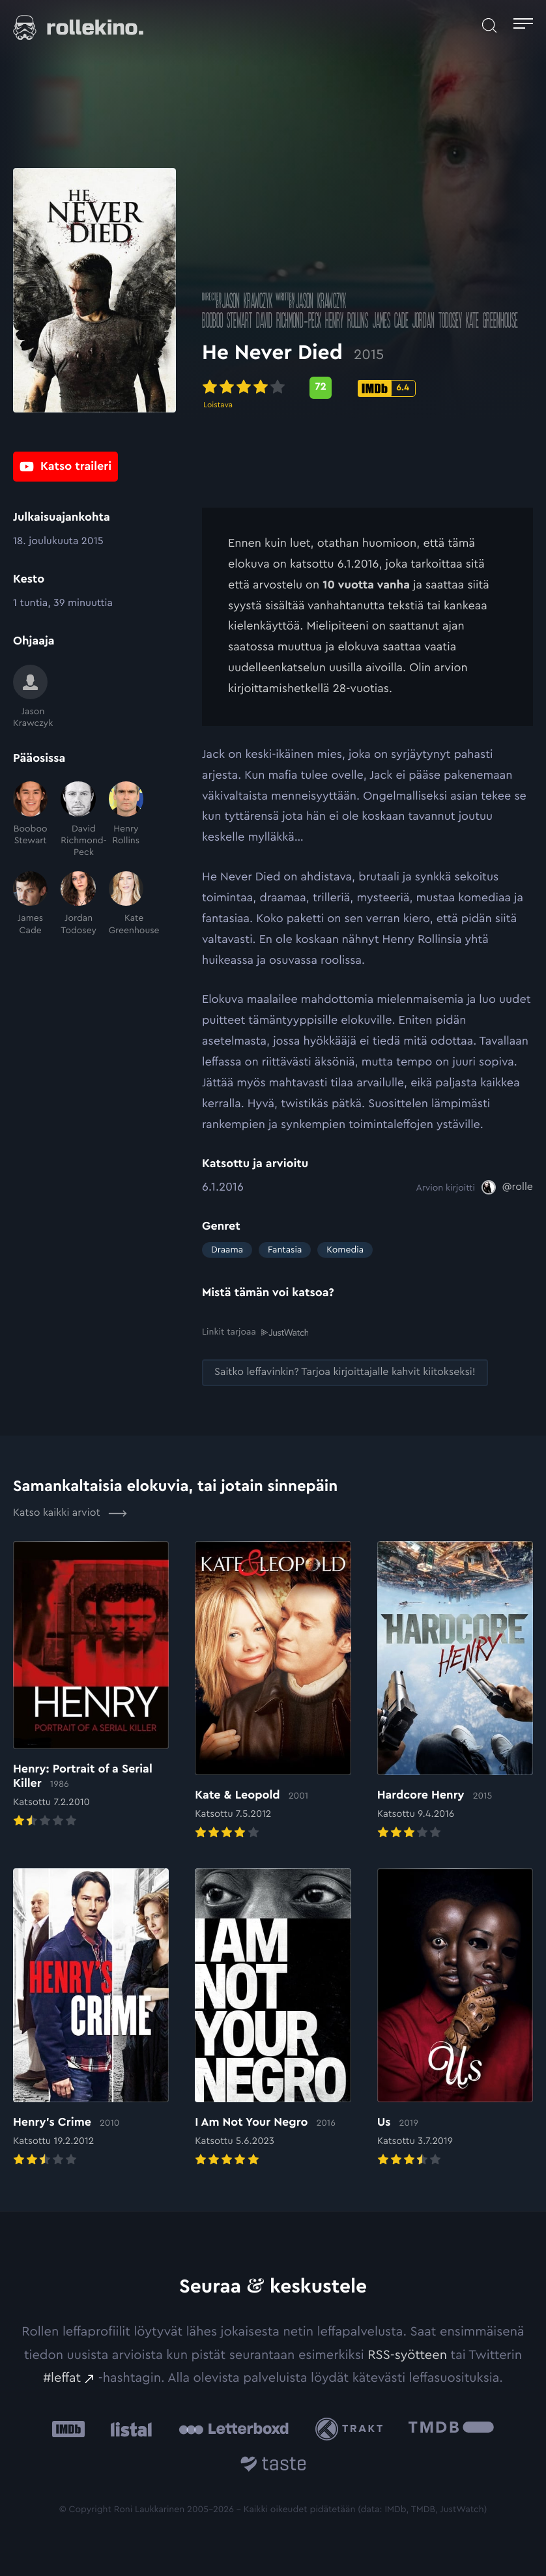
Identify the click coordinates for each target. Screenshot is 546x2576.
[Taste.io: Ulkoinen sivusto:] (273, 2465)
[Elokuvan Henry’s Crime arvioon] (91, 2018)
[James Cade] (30, 903)
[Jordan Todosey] (78, 903)
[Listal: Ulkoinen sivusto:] (128, 2428)
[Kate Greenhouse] (126, 903)
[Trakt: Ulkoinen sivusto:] (352, 2428)
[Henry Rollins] (126, 819)
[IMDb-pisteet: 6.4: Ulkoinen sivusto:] (387, 394)
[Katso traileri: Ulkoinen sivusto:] (65, 470)
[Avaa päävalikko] (523, 25)
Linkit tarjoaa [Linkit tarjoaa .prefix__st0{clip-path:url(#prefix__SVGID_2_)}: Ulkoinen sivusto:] (255, 1332)
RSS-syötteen (407, 2354)
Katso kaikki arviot (70, 1512)
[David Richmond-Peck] (78, 819)
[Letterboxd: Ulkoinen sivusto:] (233, 2428)
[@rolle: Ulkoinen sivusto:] (507, 1187)
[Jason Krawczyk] (30, 697)
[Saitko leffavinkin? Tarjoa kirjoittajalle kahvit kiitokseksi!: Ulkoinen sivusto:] (345, 1372)
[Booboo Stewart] (30, 819)
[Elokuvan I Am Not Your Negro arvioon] (273, 2018)
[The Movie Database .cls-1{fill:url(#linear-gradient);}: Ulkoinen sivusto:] (451, 2428)
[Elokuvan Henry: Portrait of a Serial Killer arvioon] (91, 1685)
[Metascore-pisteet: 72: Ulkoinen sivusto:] (320, 394)
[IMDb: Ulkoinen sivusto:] (68, 2428)
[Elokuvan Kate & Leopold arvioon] (273, 1691)
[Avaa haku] (489, 25)
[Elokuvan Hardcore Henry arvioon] (455, 1691)
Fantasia (285, 1249)
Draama (227, 1249)
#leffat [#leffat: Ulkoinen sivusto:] (62, 2377)
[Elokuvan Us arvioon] (455, 2018)
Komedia (345, 1249)
